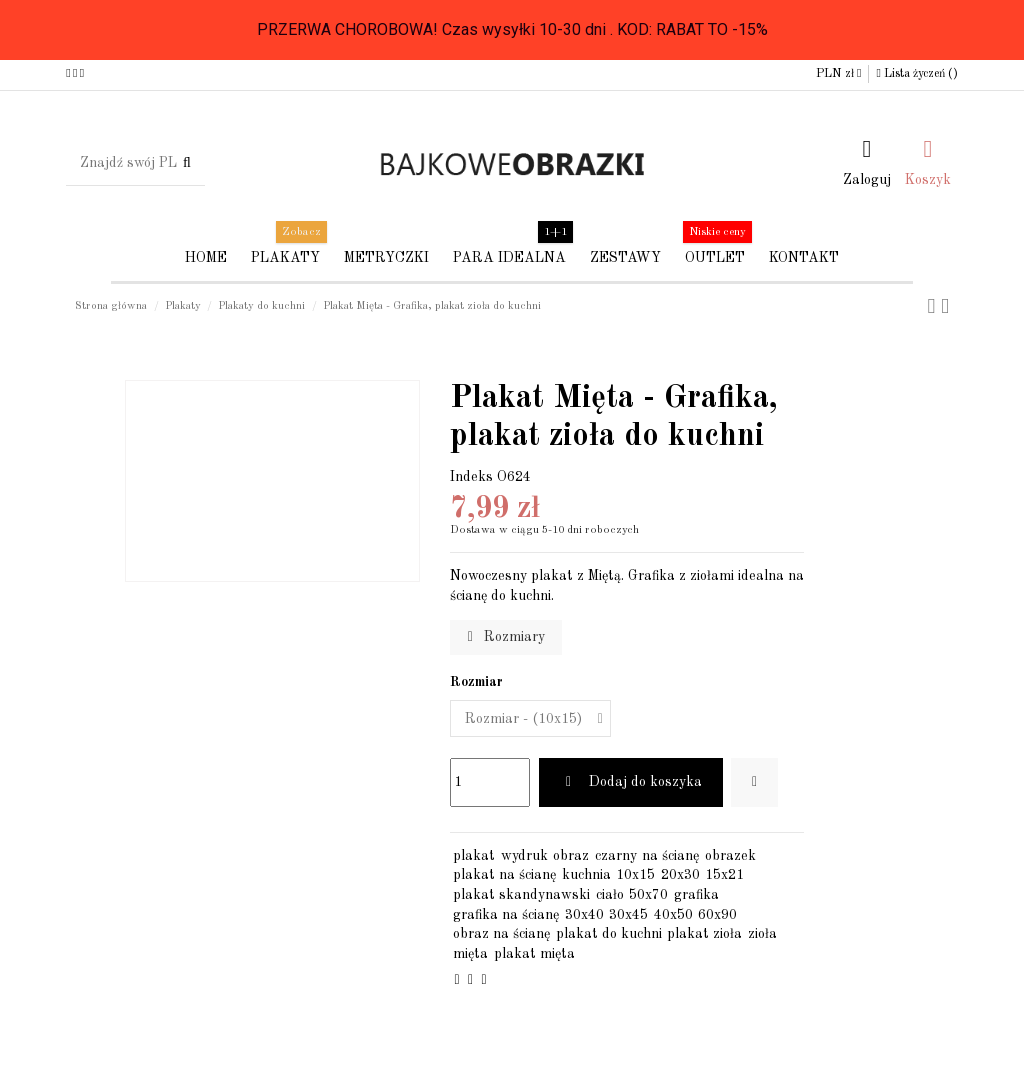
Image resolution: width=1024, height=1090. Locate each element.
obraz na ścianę (501, 934)
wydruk (524, 856)
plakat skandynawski (521, 895)
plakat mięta (534, 954)
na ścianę (670, 856)
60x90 (717, 915)
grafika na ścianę (506, 915)
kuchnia (586, 875)
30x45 (628, 915)
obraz (571, 856)
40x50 (673, 915)
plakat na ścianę (504, 875)
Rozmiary (506, 637)
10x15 (635, 875)
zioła (762, 934)
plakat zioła (704, 934)
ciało (610, 895)
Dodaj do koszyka (631, 782)
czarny (616, 856)
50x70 (648, 895)
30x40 (584, 915)
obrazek (730, 856)
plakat (474, 856)
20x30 (680, 875)
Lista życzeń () (916, 74)
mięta (470, 954)
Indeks (471, 477)
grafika (696, 895)
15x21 (724, 875)
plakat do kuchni (609, 934)
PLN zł (838, 74)
